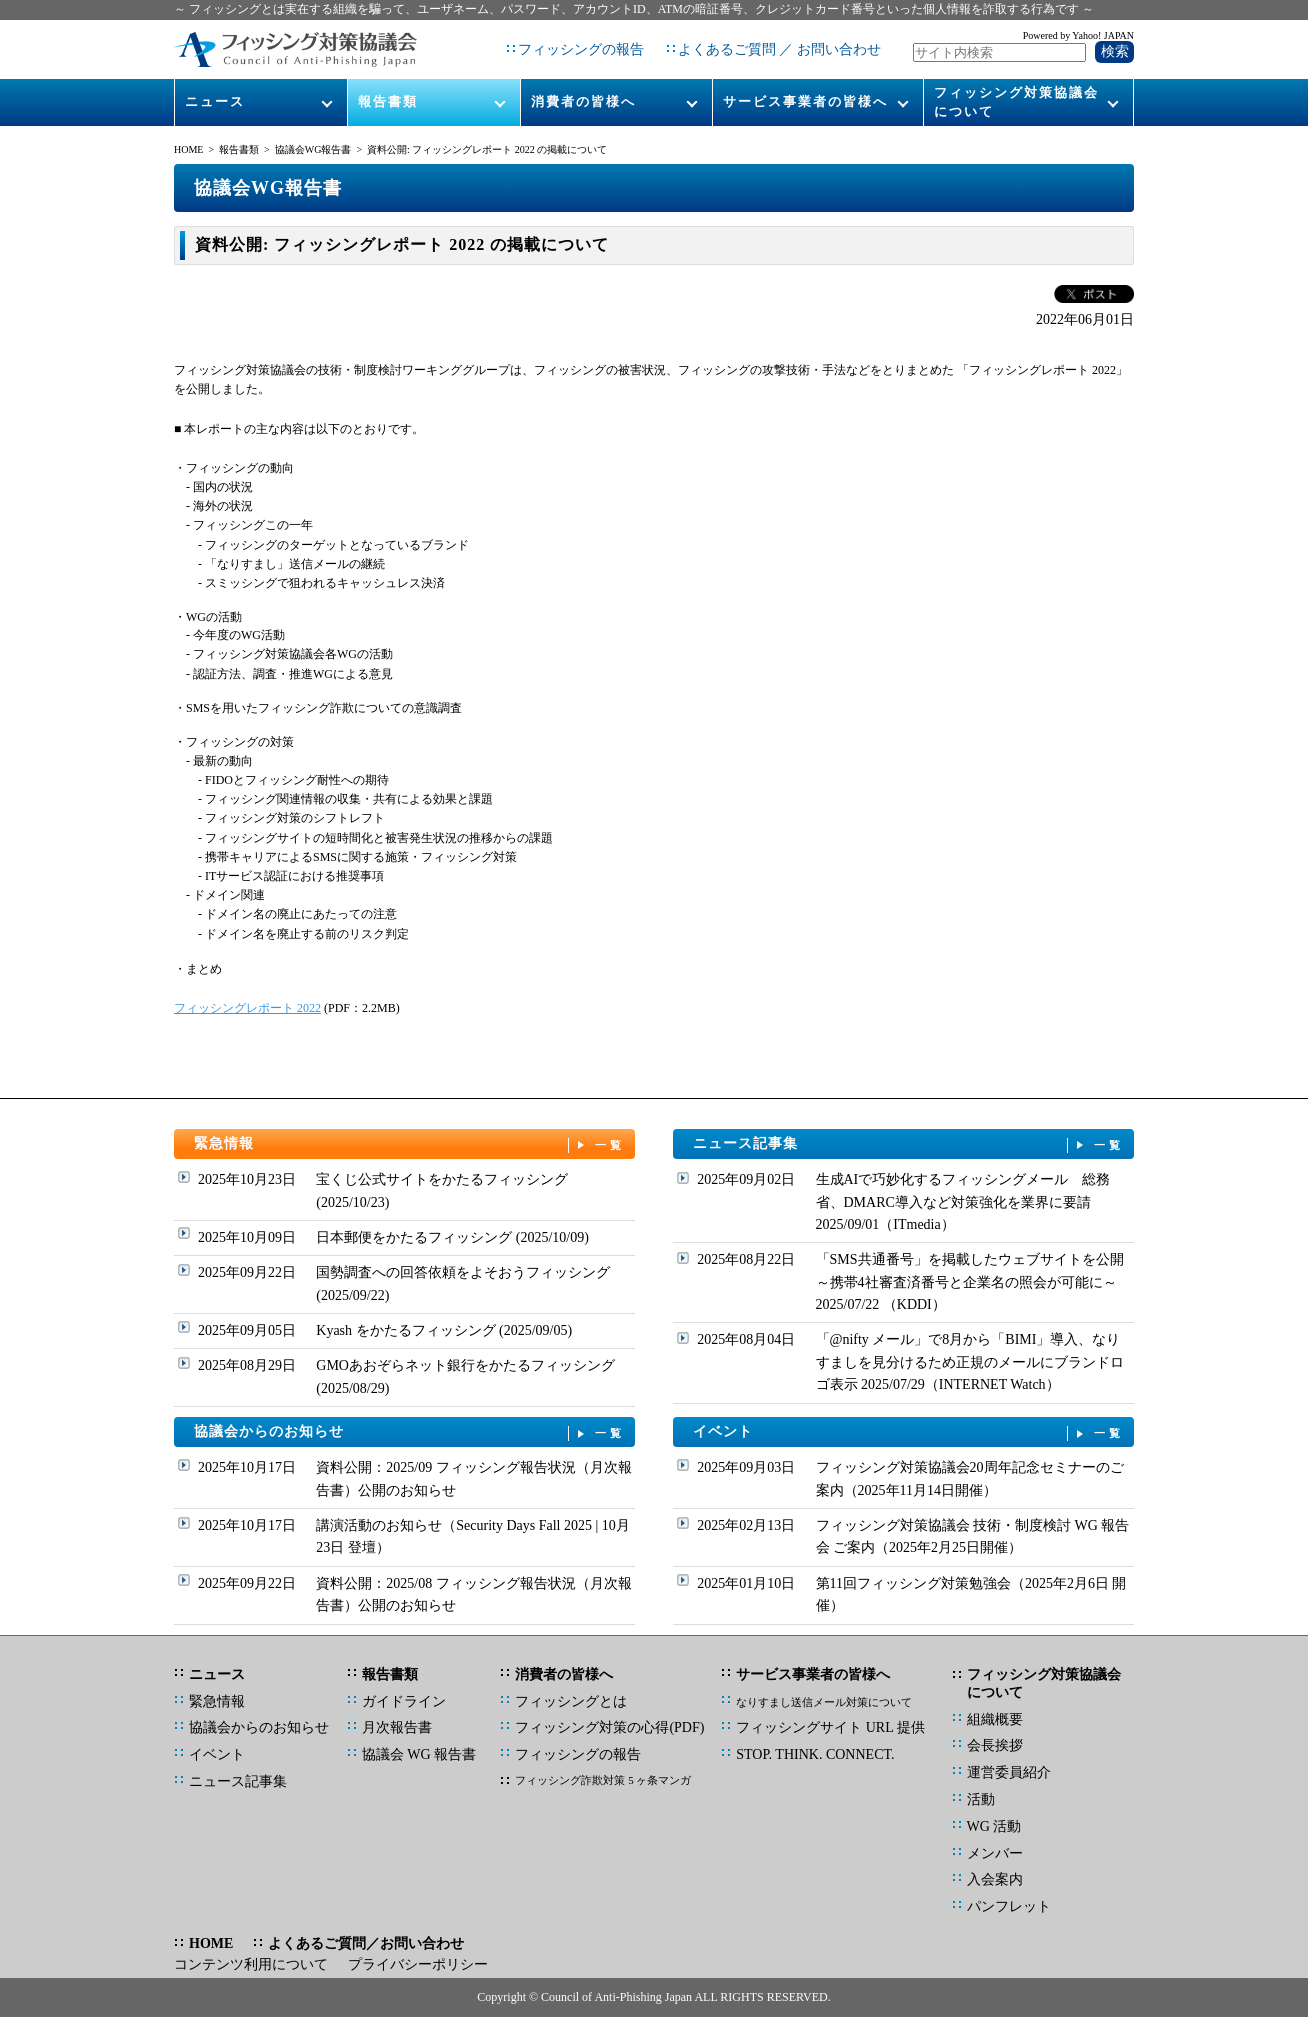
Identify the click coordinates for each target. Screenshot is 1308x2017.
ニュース (215, 101)
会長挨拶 (995, 1745)
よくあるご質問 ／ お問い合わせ (779, 49)
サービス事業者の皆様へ (805, 101)
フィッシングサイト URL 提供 (830, 1727)
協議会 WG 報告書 (419, 1754)
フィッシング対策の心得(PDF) (609, 1727)
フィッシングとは (571, 1701)
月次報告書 (397, 1727)
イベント (909, 1432)
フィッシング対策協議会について (1016, 101)
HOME (188, 149)
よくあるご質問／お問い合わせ (366, 1943)
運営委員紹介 (1009, 1772)
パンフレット (1009, 1906)
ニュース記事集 (909, 1144)
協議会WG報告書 (313, 149)
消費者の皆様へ (583, 101)
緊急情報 (410, 1144)
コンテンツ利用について (251, 1964)
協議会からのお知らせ (410, 1432)
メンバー (995, 1853)
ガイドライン (404, 1701)
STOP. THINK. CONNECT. (815, 1754)
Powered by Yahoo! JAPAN (1078, 35)
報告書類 (388, 101)
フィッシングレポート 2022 (247, 1008)
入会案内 (995, 1879)
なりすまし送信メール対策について (824, 1702)
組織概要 (995, 1719)
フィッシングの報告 (581, 49)
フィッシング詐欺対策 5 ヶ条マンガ (603, 1780)
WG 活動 (994, 1826)
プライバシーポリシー (418, 1964)
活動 (981, 1799)
